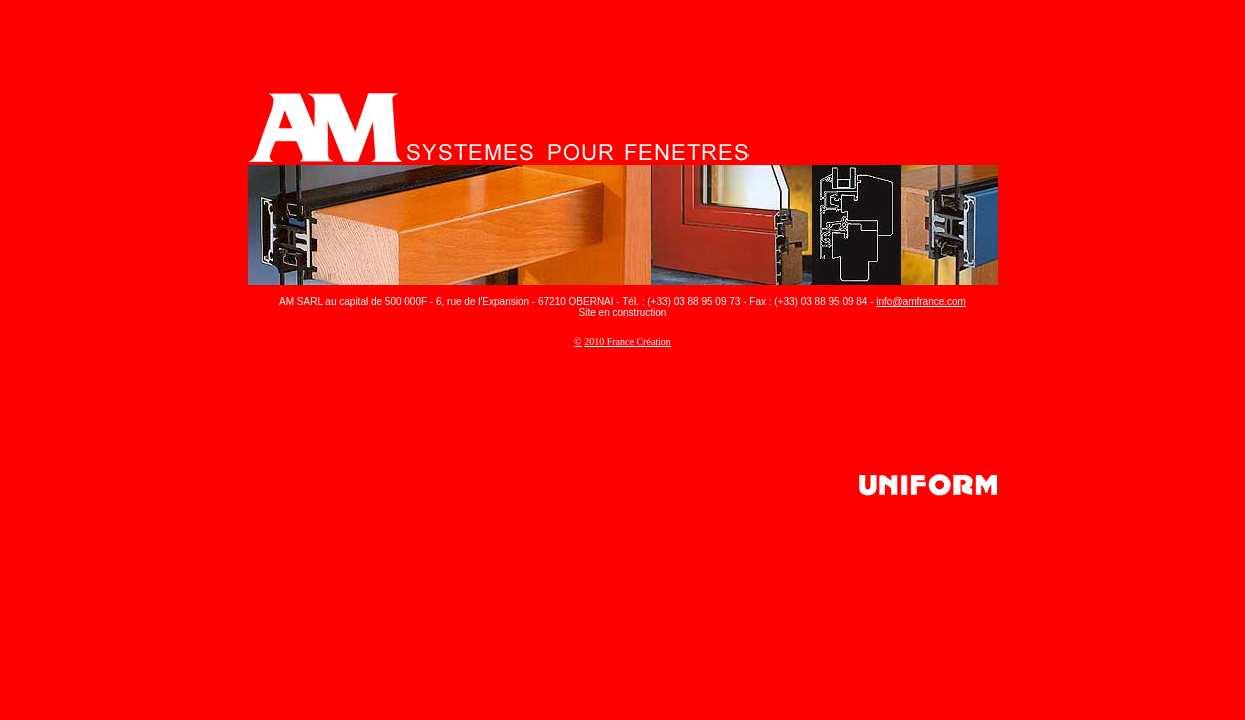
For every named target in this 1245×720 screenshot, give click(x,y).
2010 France (610, 341)
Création (653, 341)
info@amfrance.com (921, 301)
